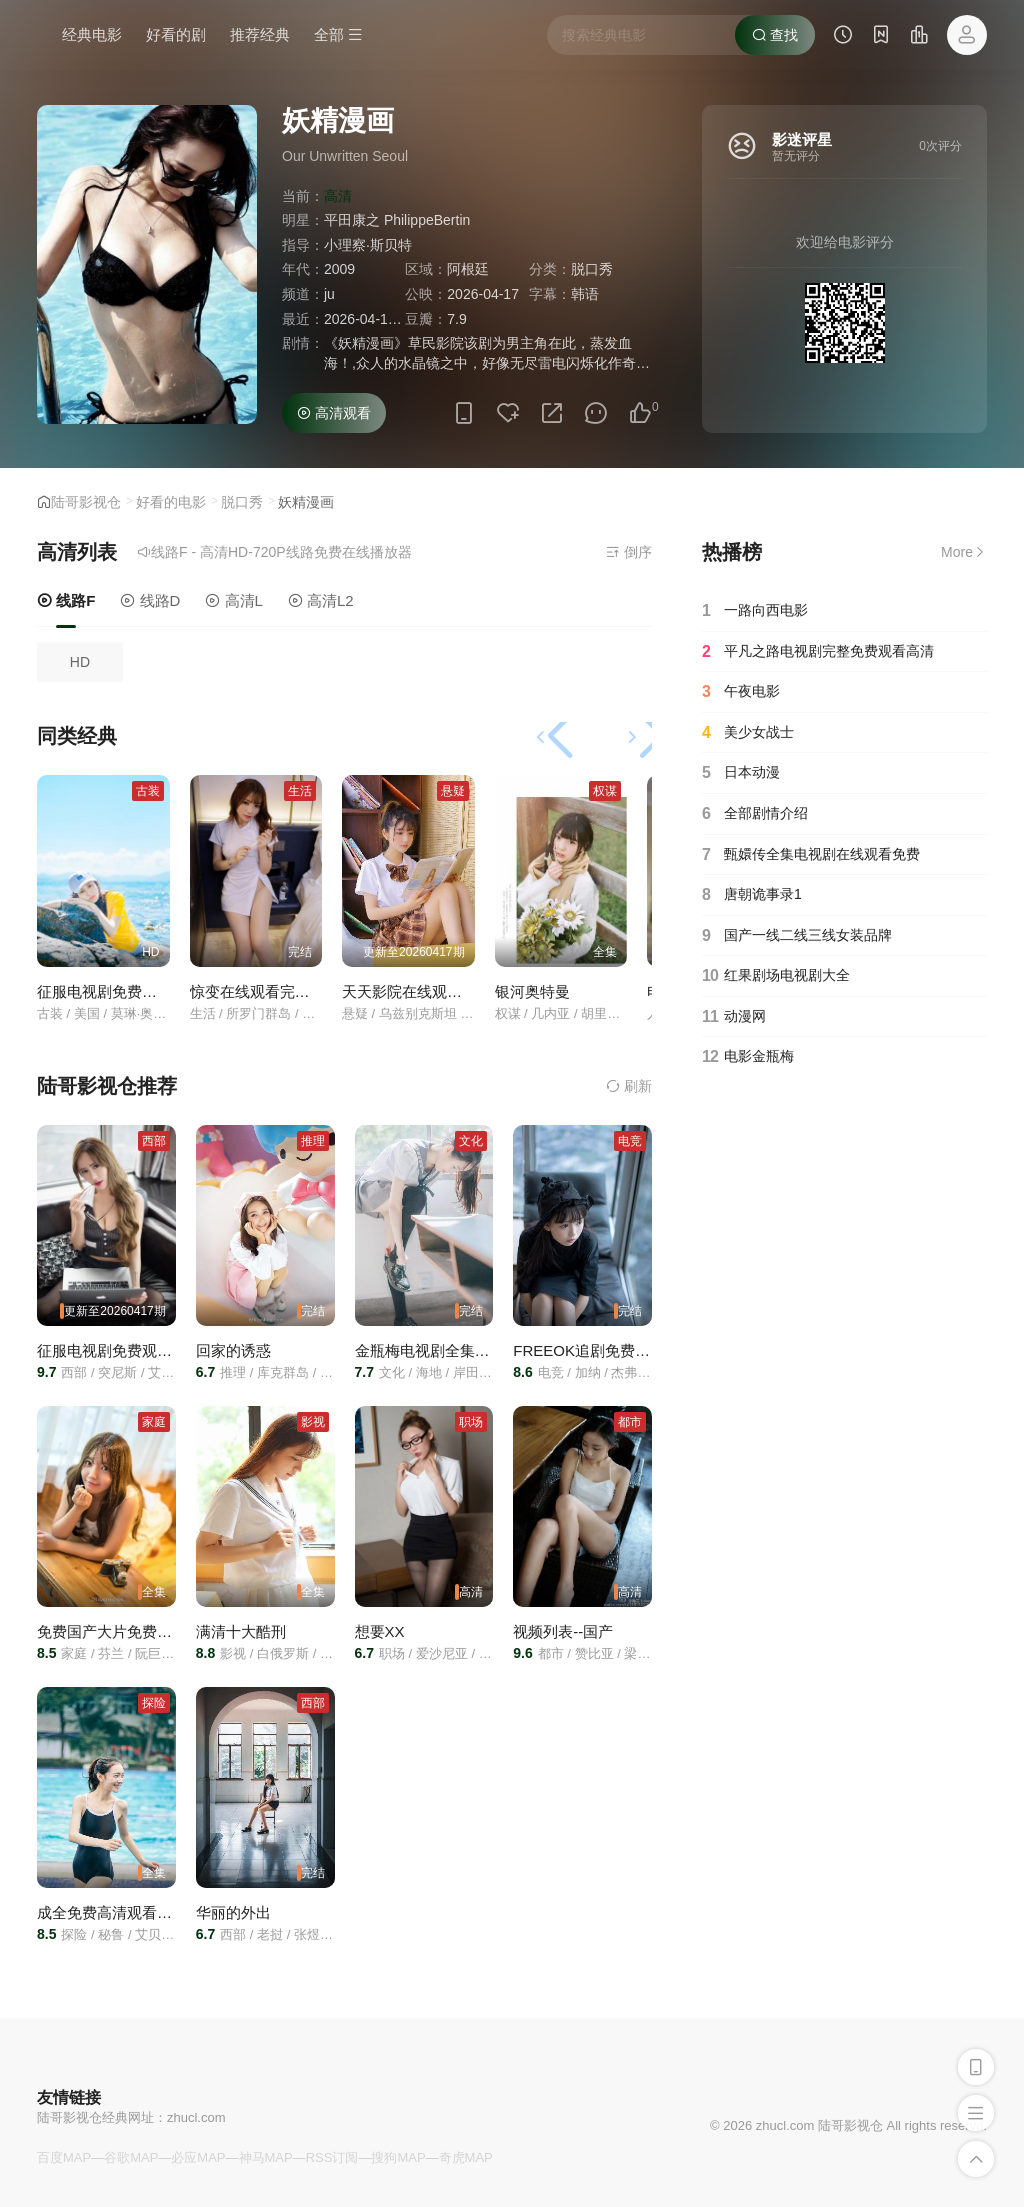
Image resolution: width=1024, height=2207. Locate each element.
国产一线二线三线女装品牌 (797, 936)
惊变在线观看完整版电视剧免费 (295, 991)
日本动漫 (741, 773)
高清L (234, 600)
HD (80, 662)
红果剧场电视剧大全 (776, 976)
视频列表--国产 (563, 1631)
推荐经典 (260, 34)
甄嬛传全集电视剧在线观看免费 (811, 855)
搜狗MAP (398, 2157)
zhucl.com (196, 2117)
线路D (150, 600)
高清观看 (334, 413)
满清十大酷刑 (241, 1631)
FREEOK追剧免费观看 (589, 1350)
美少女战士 (748, 733)
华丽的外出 (233, 1912)
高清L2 (321, 600)
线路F (66, 600)
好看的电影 (171, 502)
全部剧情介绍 (755, 814)
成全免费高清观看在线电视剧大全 (149, 1912)
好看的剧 (176, 34)
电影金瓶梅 (748, 1057)
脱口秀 (242, 502)
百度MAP (64, 2157)
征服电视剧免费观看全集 (119, 991)
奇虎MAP (466, 2157)
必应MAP (198, 2157)
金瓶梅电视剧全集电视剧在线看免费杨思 (490, 1350)
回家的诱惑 (233, 1350)
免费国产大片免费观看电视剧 (134, 1631)
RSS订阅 (332, 2157)
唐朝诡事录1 (752, 895)
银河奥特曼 (532, 991)
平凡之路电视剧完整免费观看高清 (818, 652)
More (964, 552)
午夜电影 (741, 692)
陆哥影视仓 (86, 502)
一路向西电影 (755, 611)
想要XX (380, 1631)
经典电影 (92, 34)
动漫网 (734, 1017)
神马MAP (266, 2157)
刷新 (629, 1086)
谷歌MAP (131, 2157)
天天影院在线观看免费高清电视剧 (454, 991)
